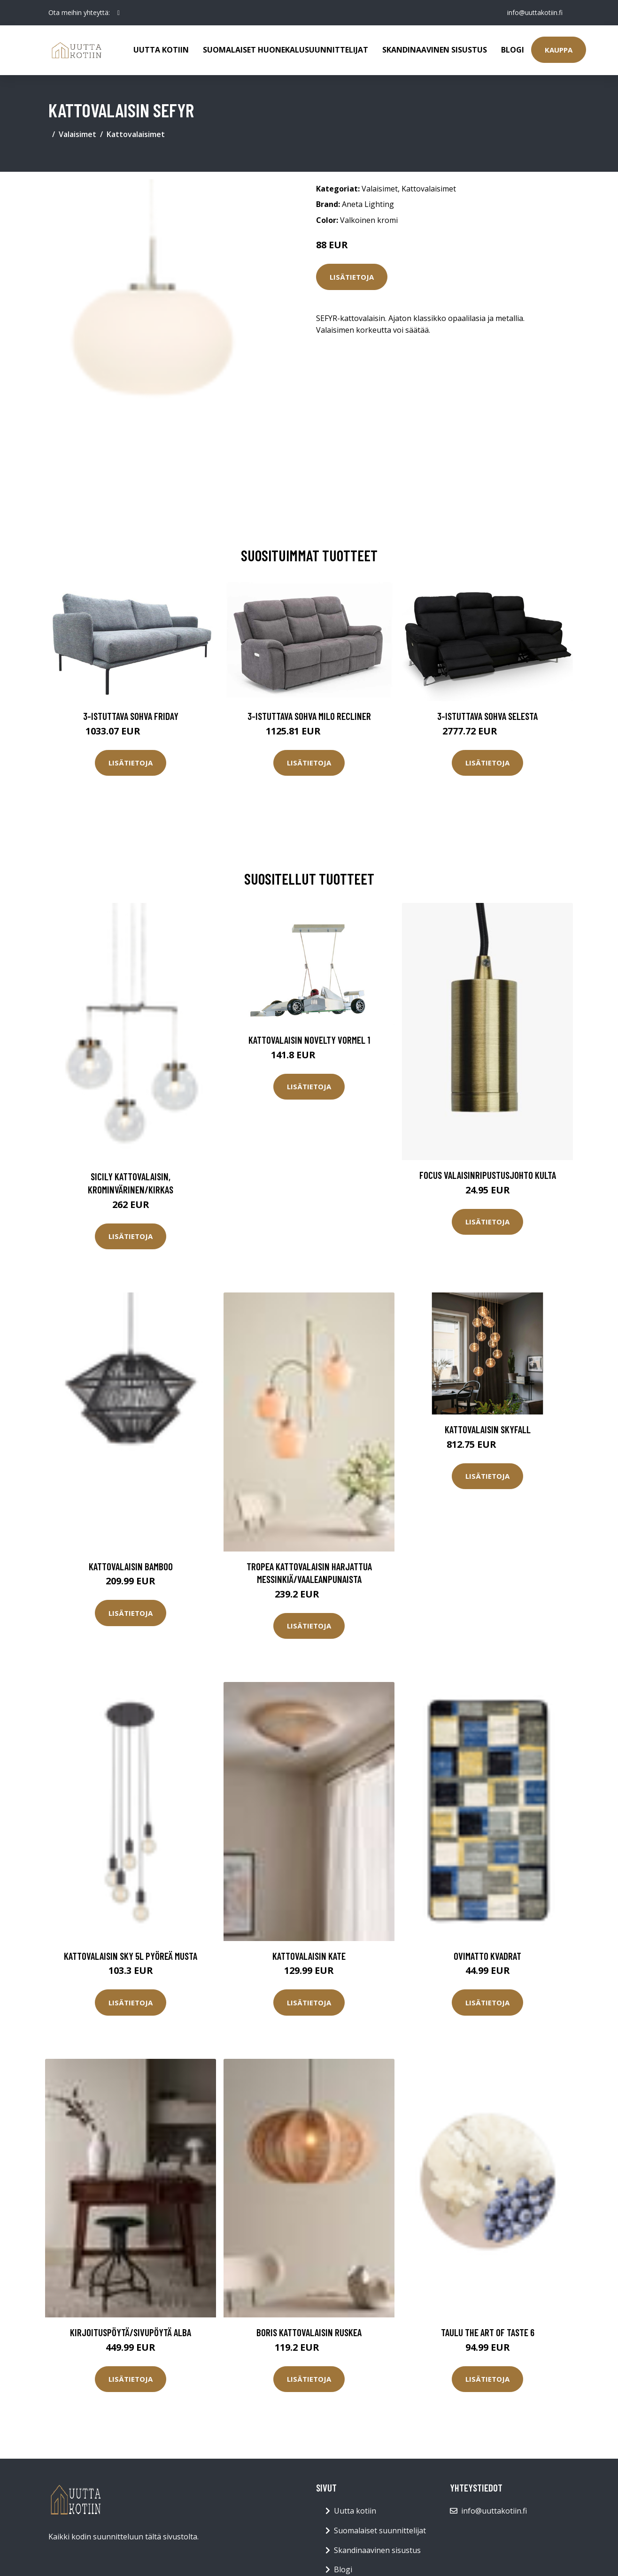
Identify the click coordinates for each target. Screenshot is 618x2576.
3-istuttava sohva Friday (130, 716)
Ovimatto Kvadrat (487, 1956)
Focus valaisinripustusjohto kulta (487, 1175)
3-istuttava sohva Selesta (487, 716)
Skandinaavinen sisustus (434, 50)
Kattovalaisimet (136, 134)
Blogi (512, 50)
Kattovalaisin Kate (309, 1956)
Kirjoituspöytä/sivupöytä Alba (130, 2332)
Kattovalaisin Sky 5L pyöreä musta (130, 1956)
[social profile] (119, 13)
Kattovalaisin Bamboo (131, 1566)
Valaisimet (77, 134)
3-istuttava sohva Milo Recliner (309, 716)
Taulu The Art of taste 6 (487, 2332)
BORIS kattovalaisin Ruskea (309, 2332)
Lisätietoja (352, 277)
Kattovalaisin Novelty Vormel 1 (309, 1040)
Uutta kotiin (161, 50)
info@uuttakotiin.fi (534, 12)
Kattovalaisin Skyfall (488, 1429)
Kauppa (558, 49)
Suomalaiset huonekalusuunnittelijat (285, 50)
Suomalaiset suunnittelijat (380, 2530)
